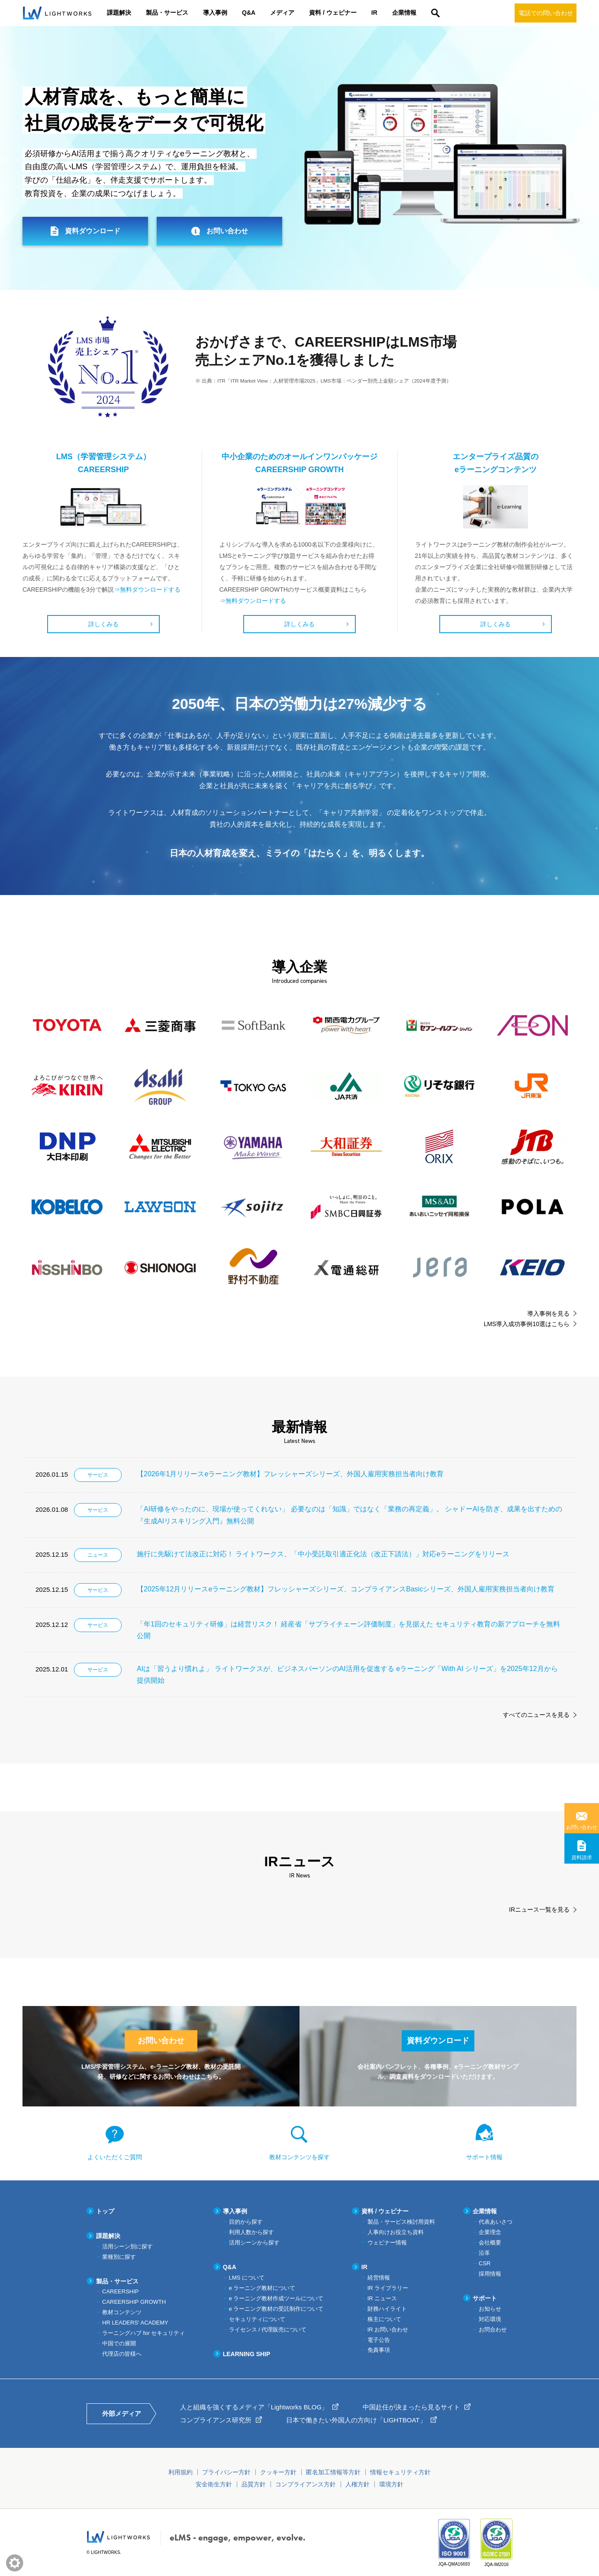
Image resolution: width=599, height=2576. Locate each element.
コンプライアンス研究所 (215, 2420)
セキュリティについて (257, 2319)
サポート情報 (484, 2157)
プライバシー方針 (226, 2472)
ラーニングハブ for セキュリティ (143, 2333)
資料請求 (581, 1858)
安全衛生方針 (214, 2484)
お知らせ (490, 2309)
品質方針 (254, 2484)
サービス (97, 1475)
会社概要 (490, 2242)
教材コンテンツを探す (299, 2157)
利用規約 (180, 2472)
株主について (384, 2319)
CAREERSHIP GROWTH (134, 2302)
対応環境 (490, 2319)
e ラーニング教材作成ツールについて (276, 2298)
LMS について (246, 2277)
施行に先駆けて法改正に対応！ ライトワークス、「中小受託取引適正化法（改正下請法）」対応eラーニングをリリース (323, 1554)
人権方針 (357, 2484)
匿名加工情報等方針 (333, 2472)
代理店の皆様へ (122, 2354)
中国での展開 (119, 2343)
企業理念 (490, 2232)
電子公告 (378, 2340)
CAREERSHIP (120, 2291)
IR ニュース (382, 2298)
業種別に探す (119, 2257)
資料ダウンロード (92, 231)
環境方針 (391, 2484)
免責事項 (378, 2350)
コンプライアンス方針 (305, 2484)
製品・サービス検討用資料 (401, 2222)
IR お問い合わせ (388, 2329)
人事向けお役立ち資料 (395, 2232)
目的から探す (246, 2222)
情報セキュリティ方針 (400, 2472)
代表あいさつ (495, 2222)
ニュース (97, 1555)
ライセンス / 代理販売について (268, 2329)
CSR (484, 2263)
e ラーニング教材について (262, 2288)
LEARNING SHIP (247, 2354)
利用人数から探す (251, 2232)
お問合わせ (493, 2329)
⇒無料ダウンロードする (147, 589)
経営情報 (378, 2277)
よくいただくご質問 (114, 2157)
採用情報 (490, 2273)
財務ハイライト (387, 2309)
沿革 (484, 2253)
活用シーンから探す (254, 2242)
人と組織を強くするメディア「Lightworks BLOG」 (254, 2407)
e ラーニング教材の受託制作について (276, 2309)
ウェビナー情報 (387, 2242)
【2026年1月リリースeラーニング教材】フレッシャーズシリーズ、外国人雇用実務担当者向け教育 (290, 1474)
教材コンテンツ (122, 2312)
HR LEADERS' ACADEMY (135, 2322)
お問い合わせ (581, 1827)
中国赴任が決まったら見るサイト (411, 2407)
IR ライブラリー (388, 2288)
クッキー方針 (278, 2472)
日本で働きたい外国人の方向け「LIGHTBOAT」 (356, 2420)
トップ (105, 2211)
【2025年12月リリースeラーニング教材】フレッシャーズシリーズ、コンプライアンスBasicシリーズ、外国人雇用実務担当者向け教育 (345, 1589)
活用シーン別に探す (127, 2246)
